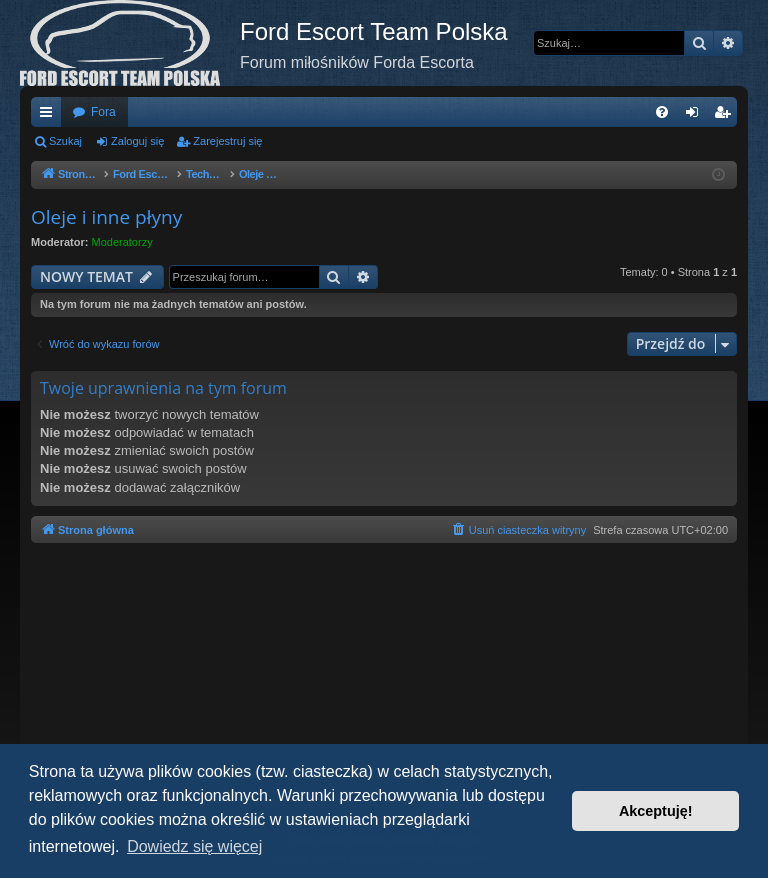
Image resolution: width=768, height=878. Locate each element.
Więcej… (50, 116)
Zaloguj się (137, 141)
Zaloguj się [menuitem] (696, 116)
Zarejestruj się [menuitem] (726, 116)
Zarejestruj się (227, 141)
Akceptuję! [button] (656, 811)
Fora (103, 112)
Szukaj (65, 141)
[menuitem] (662, 112)
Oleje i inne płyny (106, 217)
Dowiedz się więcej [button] (194, 846)
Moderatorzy (122, 242)
